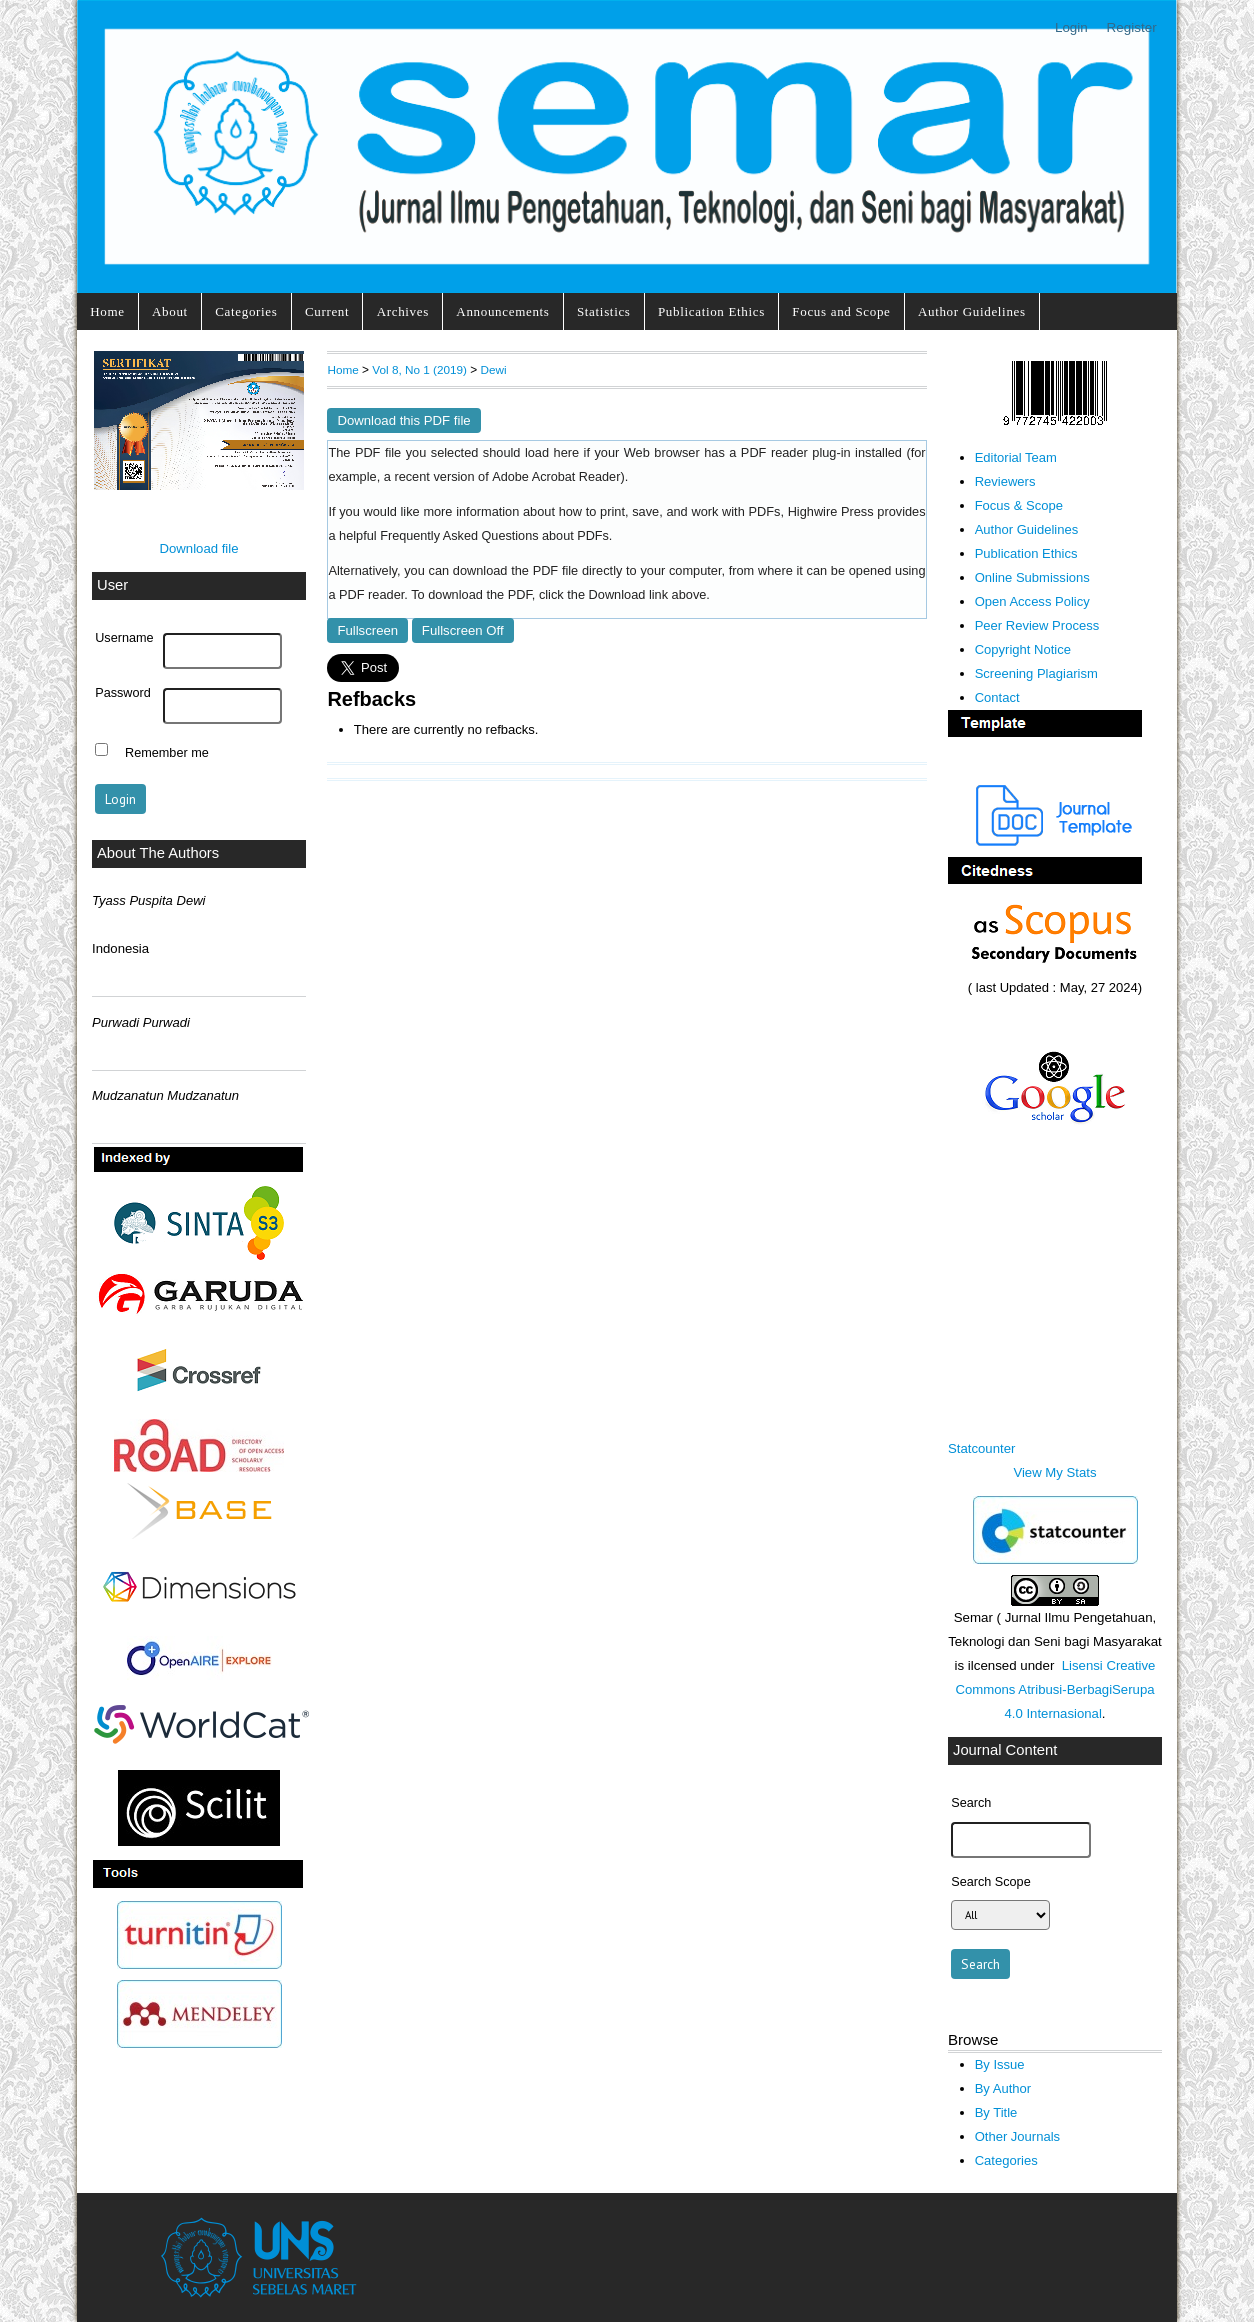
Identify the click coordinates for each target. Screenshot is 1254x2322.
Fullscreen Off (463, 630)
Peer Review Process (1037, 625)
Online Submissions (1032, 577)
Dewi (494, 369)
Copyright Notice (1023, 649)
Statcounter (981, 1448)
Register (1132, 27)
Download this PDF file (403, 420)
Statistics (604, 311)
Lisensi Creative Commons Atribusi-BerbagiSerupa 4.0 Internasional (1055, 1689)
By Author (1003, 2088)
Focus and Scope (841, 311)
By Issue (1000, 2064)
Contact (997, 697)
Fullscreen (367, 630)
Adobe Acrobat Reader (556, 477)
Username (124, 638)
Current (327, 311)
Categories (246, 311)
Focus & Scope (1019, 505)
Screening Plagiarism (1036, 673)
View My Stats (1054, 1472)
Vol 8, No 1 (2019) (419, 369)
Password (123, 693)
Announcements (502, 311)
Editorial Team (1016, 457)
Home (107, 311)
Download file (198, 548)
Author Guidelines (972, 311)
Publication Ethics (711, 311)
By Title (996, 2112)
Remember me (167, 752)
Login (1071, 27)
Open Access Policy (1032, 601)
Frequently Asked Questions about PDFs (494, 536)
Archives (403, 311)
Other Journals (1017, 2136)
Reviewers (1005, 481)
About (170, 311)
